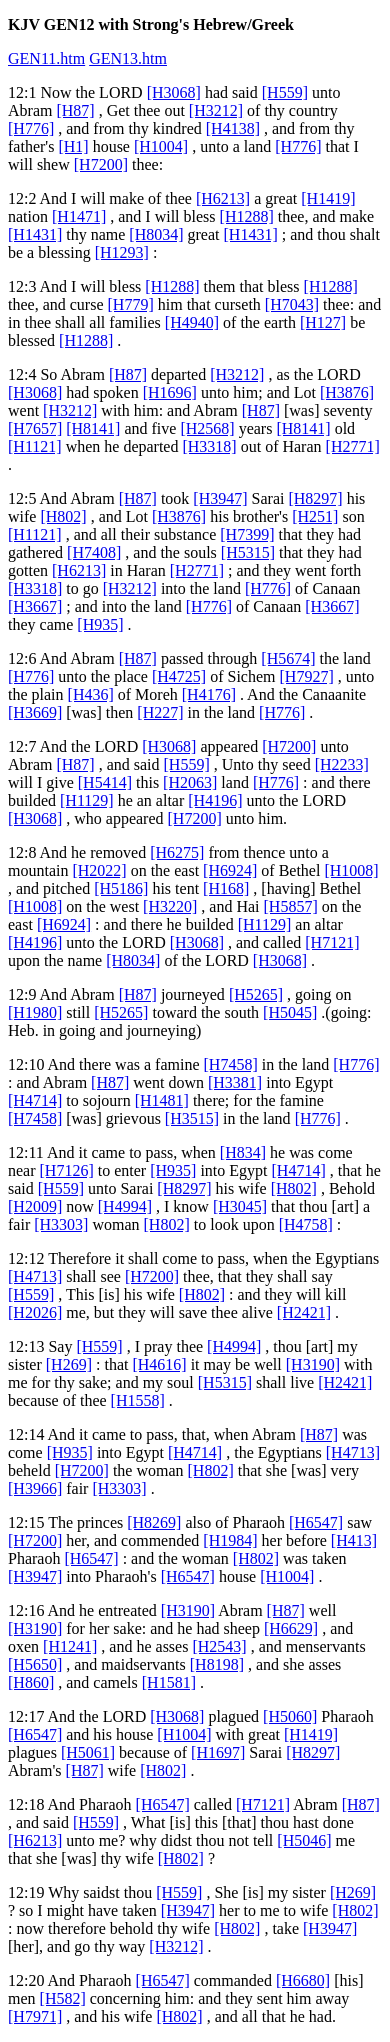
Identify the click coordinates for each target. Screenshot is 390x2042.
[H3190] (313, 1364)
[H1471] (79, 216)
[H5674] (288, 658)
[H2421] (304, 1312)
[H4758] (306, 1224)
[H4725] (179, 676)
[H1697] (218, 1752)
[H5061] (88, 1752)
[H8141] (93, 428)
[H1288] (247, 216)
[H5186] (121, 888)
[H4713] (35, 1276)
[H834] (243, 1152)
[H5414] (105, 782)
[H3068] (174, 92)
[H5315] (248, 552)
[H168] (226, 888)
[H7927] (307, 676)
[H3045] (240, 1206)
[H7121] (332, 942)
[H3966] (35, 1488)
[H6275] (177, 852)
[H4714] (35, 1100)
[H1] (73, 146)
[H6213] (223, 198)
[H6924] (230, 870)
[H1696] (170, 392)
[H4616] (159, 1364)
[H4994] (125, 1206)
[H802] (63, 516)
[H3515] (192, 1118)
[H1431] (35, 234)
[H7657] (35, 428)
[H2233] (342, 764)
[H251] (315, 516)
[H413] (354, 1540)
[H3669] (35, 712)
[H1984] (230, 1540)
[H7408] (94, 552)
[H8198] (217, 1664)
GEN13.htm (128, 58)
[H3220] (170, 906)
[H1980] (35, 1012)
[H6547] (316, 1522)
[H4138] (233, 128)
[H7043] (292, 304)
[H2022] (99, 870)
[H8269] (154, 1522)
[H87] (75, 110)
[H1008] (351, 870)
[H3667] (35, 606)
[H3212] (216, 110)
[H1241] (70, 1646)
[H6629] (291, 1628)
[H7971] (35, 2016)
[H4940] (192, 322)
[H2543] (219, 1646)
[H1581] (169, 1682)
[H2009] (35, 1206)
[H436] (91, 694)
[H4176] (209, 694)
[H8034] (156, 234)
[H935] (100, 624)
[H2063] (190, 782)
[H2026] (35, 1312)
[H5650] (35, 1664)
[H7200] (101, 164)
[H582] (63, 1998)
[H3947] (220, 498)
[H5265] (256, 994)
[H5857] (291, 906)
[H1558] (138, 1400)
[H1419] (328, 198)
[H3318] (209, 446)
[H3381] (235, 1082)
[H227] (160, 712)
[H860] (31, 1682)
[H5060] (290, 1716)
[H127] (323, 322)
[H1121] (35, 446)
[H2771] (353, 446)
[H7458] (231, 1064)
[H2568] (207, 428)
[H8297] (315, 498)
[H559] (285, 92)
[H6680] (303, 1980)
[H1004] (161, 146)
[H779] (131, 304)
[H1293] (122, 252)
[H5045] (290, 1012)
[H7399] (247, 534)
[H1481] (162, 1100)
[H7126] (67, 1170)
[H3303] (61, 1224)
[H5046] (304, 1840)
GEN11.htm (46, 58)
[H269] (69, 1364)
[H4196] (215, 800)
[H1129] (87, 800)
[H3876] (347, 392)
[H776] (31, 128)
